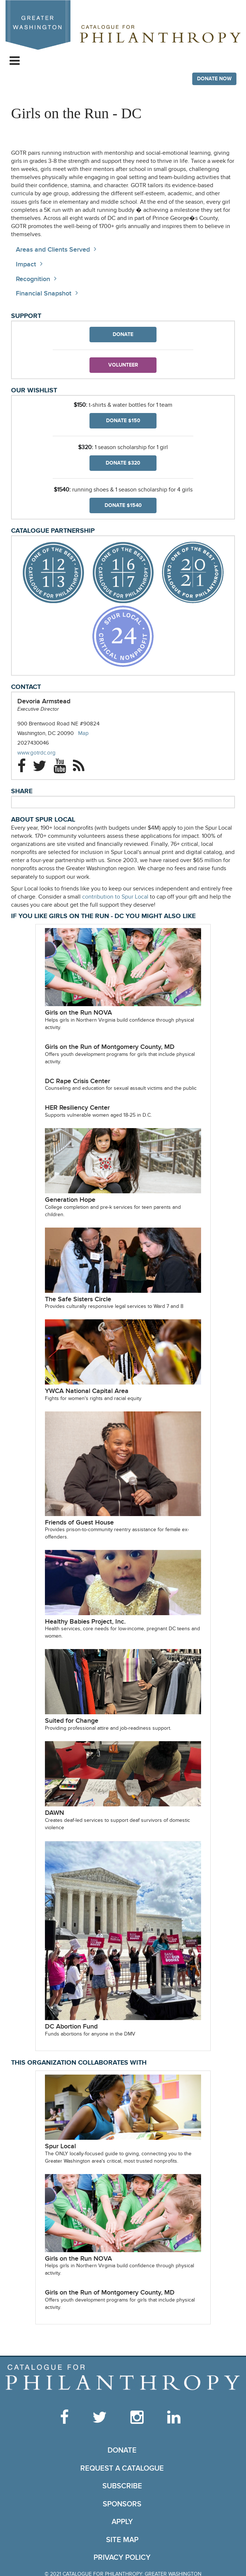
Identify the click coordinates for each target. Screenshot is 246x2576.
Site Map (122, 2539)
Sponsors (122, 2504)
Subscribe (122, 2486)
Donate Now (214, 79)
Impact (26, 264)
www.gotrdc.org (43, 753)
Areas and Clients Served (53, 249)
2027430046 (33, 742)
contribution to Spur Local (115, 896)
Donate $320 (123, 463)
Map (83, 733)
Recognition (33, 279)
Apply (122, 2521)
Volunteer (123, 365)
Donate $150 (123, 420)
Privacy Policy (122, 2557)
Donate (123, 334)
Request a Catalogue (122, 2468)
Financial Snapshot (43, 293)
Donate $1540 (123, 505)
